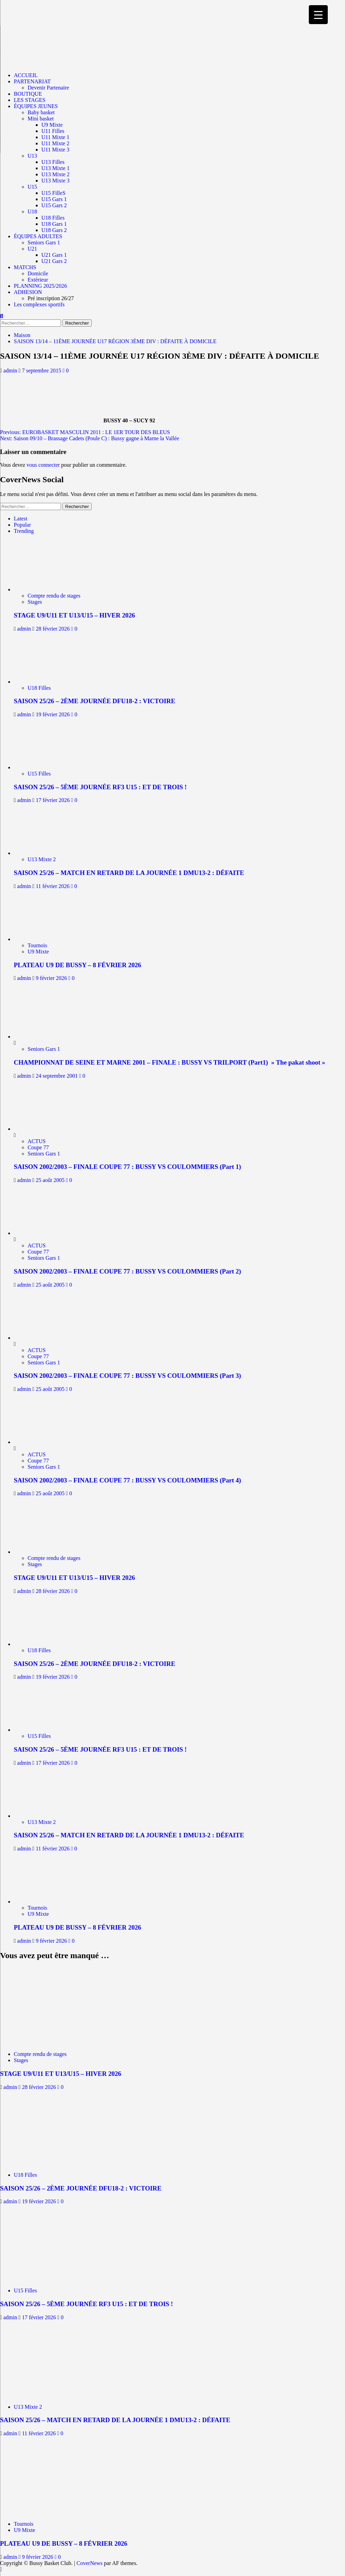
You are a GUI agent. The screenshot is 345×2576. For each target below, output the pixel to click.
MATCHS (25, 267)
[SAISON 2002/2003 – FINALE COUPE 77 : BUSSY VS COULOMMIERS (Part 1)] (39, 1129)
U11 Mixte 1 (55, 137)
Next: (89, 438)
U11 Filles (52, 131)
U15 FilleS (53, 193)
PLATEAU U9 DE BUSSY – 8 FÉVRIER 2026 (77, 965)
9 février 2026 (52, 978)
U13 (32, 156)
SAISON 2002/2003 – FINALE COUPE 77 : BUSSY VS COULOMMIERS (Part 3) (127, 1375)
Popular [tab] (22, 525)
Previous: (85, 432)
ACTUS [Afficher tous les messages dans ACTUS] (36, 1141)
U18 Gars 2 (54, 230)
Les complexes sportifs (39, 304)
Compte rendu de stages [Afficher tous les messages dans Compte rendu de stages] (54, 596)
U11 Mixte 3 (55, 149)
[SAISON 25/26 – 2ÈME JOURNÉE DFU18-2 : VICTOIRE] (44, 682)
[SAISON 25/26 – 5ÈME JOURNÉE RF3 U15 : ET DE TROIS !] (44, 767)
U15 (32, 187)
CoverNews (90, 2563)
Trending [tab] (24, 531)
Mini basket (41, 119)
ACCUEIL (26, 75)
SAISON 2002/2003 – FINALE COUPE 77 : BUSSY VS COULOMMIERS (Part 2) (127, 1271)
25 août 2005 (51, 1180)
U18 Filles (52, 218)
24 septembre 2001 (57, 1076)
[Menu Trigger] (318, 14)
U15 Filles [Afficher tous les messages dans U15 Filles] (39, 774)
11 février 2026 (53, 886)
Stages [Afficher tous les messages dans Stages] (35, 602)
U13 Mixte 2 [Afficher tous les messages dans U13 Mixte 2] (42, 859)
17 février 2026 (53, 800)
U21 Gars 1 (54, 255)
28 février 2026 (53, 629)
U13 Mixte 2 (55, 174)
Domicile (38, 273)
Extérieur (38, 280)
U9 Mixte (52, 125)
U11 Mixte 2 (55, 143)
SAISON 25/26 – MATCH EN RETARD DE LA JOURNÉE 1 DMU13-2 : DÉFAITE (129, 872)
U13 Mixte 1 (55, 168)
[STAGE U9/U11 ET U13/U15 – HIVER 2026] (44, 589)
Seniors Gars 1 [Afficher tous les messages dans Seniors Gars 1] (44, 1049)
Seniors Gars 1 (44, 242)
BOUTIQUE (28, 94)
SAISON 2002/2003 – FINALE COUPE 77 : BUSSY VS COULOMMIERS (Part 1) (127, 1166)
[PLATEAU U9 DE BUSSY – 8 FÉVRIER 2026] (44, 939)
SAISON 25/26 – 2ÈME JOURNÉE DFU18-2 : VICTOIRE (94, 701)
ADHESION (28, 292)
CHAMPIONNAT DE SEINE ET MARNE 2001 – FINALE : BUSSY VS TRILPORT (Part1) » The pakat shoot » (169, 1062)
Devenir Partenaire (48, 88)
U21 (32, 249)
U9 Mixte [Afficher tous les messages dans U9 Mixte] (38, 951)
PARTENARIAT (32, 81)
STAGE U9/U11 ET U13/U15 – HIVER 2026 (74, 615)
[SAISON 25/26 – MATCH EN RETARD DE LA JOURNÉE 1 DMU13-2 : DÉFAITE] (44, 853)
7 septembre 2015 (42, 370)
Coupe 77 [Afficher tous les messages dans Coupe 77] (38, 1147)
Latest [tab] (20, 518)
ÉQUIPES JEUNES (36, 106)
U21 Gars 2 (54, 261)
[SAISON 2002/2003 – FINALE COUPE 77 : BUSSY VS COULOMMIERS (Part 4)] (39, 1442)
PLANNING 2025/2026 (40, 286)
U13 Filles (52, 162)
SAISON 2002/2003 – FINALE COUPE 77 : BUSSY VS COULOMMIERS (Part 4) (127, 1480)
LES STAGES (29, 100)
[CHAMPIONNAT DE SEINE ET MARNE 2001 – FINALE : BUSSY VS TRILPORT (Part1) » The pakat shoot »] (39, 1036)
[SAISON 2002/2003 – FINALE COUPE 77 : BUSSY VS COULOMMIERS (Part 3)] (39, 1338)
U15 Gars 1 (54, 199)
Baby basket (41, 112)
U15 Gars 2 (54, 205)
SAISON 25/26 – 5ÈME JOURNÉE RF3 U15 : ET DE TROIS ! (100, 787)
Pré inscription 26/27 (51, 298)
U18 (32, 211)
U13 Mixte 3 (55, 180)
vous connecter (43, 465)
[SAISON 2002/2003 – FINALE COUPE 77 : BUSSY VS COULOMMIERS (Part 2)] (39, 1233)
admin (11, 370)
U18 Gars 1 (54, 224)
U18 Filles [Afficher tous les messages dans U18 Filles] (39, 688)
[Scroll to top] (1, 2569)
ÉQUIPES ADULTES (38, 236)
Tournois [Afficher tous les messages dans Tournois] (37, 945)
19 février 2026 (53, 714)
